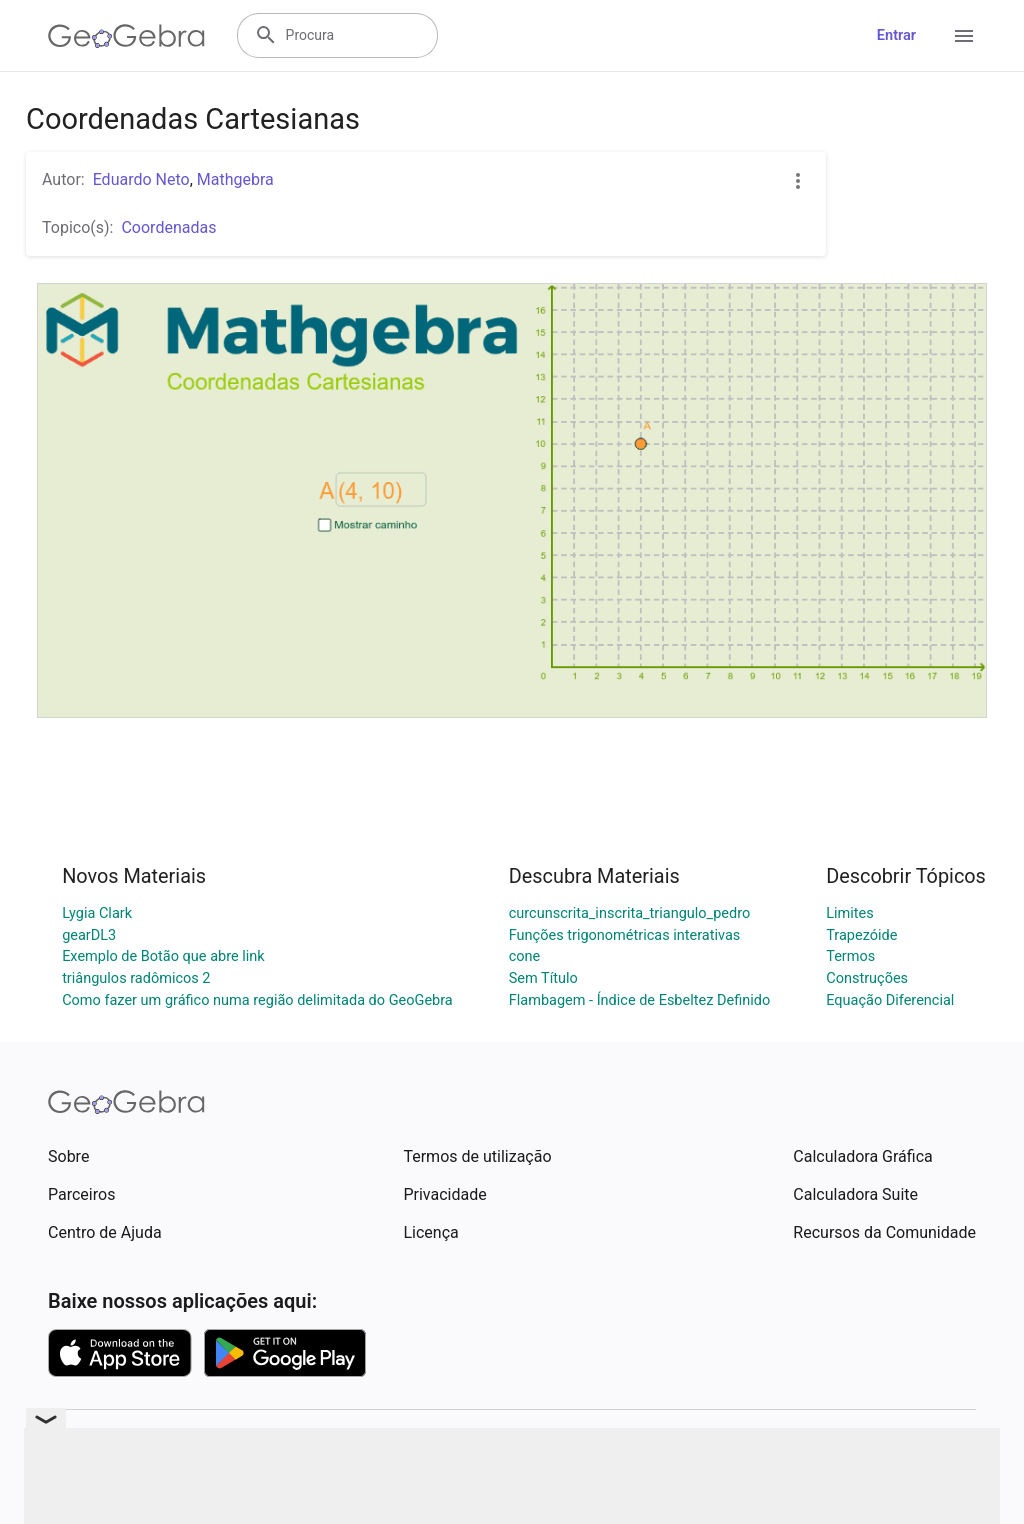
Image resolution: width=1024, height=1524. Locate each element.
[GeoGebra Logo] (126, 36)
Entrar (896, 35)
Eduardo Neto (141, 179)
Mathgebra (235, 179)
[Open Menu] (964, 36)
